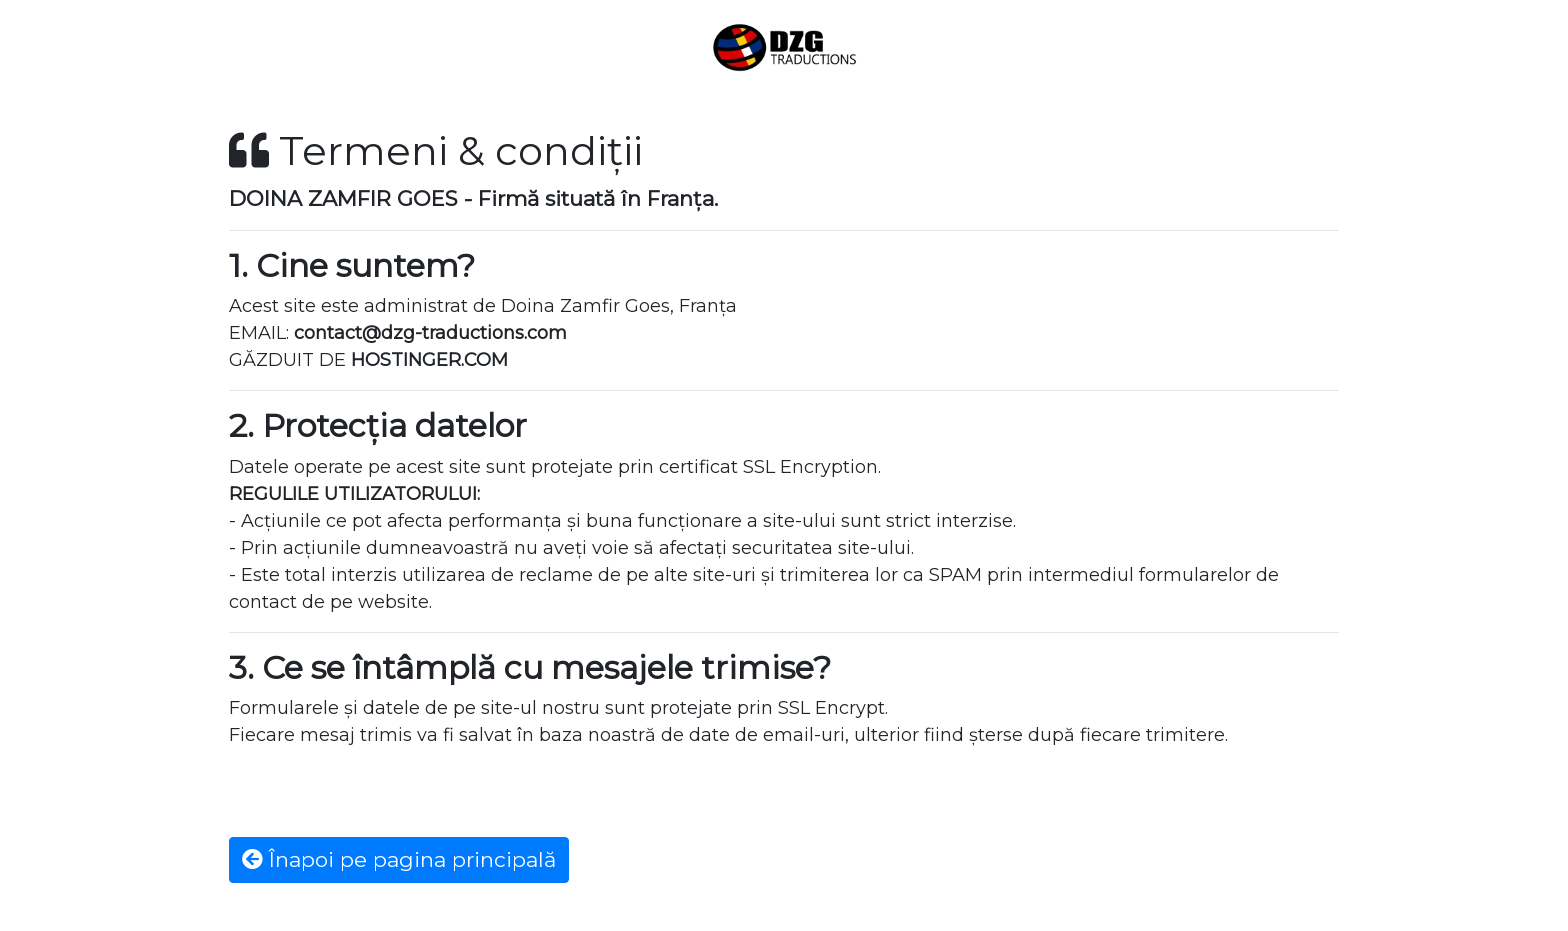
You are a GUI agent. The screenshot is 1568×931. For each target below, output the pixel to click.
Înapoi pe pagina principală (399, 859)
